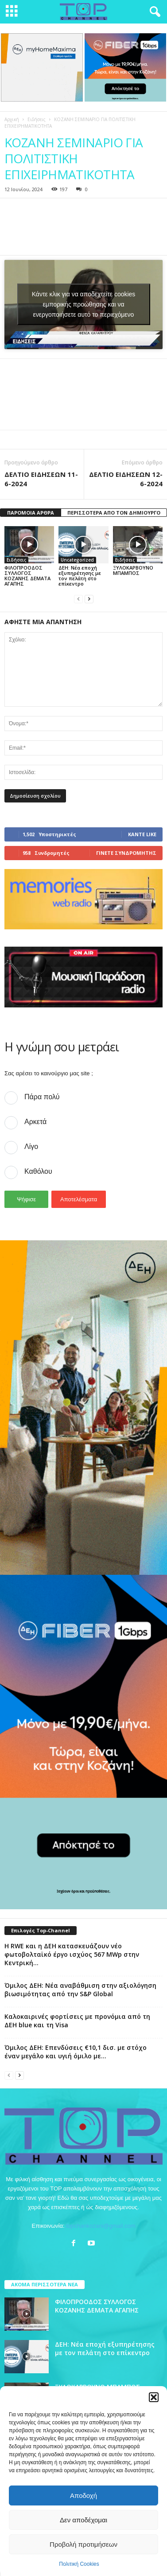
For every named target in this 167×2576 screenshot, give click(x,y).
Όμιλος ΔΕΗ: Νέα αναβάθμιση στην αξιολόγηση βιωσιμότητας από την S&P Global (80, 1989)
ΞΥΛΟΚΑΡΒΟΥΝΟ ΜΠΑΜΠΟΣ (133, 569)
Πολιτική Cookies (79, 2564)
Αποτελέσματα (78, 1199)
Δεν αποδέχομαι (83, 2520)
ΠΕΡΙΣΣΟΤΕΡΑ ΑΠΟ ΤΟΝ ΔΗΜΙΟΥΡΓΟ (113, 511)
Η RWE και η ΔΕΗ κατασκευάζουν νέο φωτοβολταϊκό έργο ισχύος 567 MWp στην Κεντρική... (71, 1953)
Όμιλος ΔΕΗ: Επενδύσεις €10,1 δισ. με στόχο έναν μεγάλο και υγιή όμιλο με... (75, 2051)
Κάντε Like (142, 833)
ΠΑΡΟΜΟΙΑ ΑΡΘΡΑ (30, 511)
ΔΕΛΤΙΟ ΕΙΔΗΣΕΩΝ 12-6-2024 (126, 478)
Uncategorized (77, 559)
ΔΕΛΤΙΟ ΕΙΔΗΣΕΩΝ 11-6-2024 (41, 478)
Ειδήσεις (36, 119)
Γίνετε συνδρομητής (126, 852)
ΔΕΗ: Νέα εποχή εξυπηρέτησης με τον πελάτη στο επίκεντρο (79, 574)
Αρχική (11, 119)
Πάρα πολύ (41, 1096)
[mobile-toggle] (11, 12)
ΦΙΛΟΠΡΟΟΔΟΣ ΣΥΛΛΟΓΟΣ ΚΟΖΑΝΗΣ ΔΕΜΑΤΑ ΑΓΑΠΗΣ (27, 574)
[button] (153, 2397)
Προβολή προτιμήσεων (83, 2544)
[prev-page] (78, 597)
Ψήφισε (26, 1199)
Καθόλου (38, 1171)
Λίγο (31, 1146)
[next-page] (89, 597)
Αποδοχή (83, 2495)
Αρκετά (35, 1121)
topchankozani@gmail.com (100, 2225)
